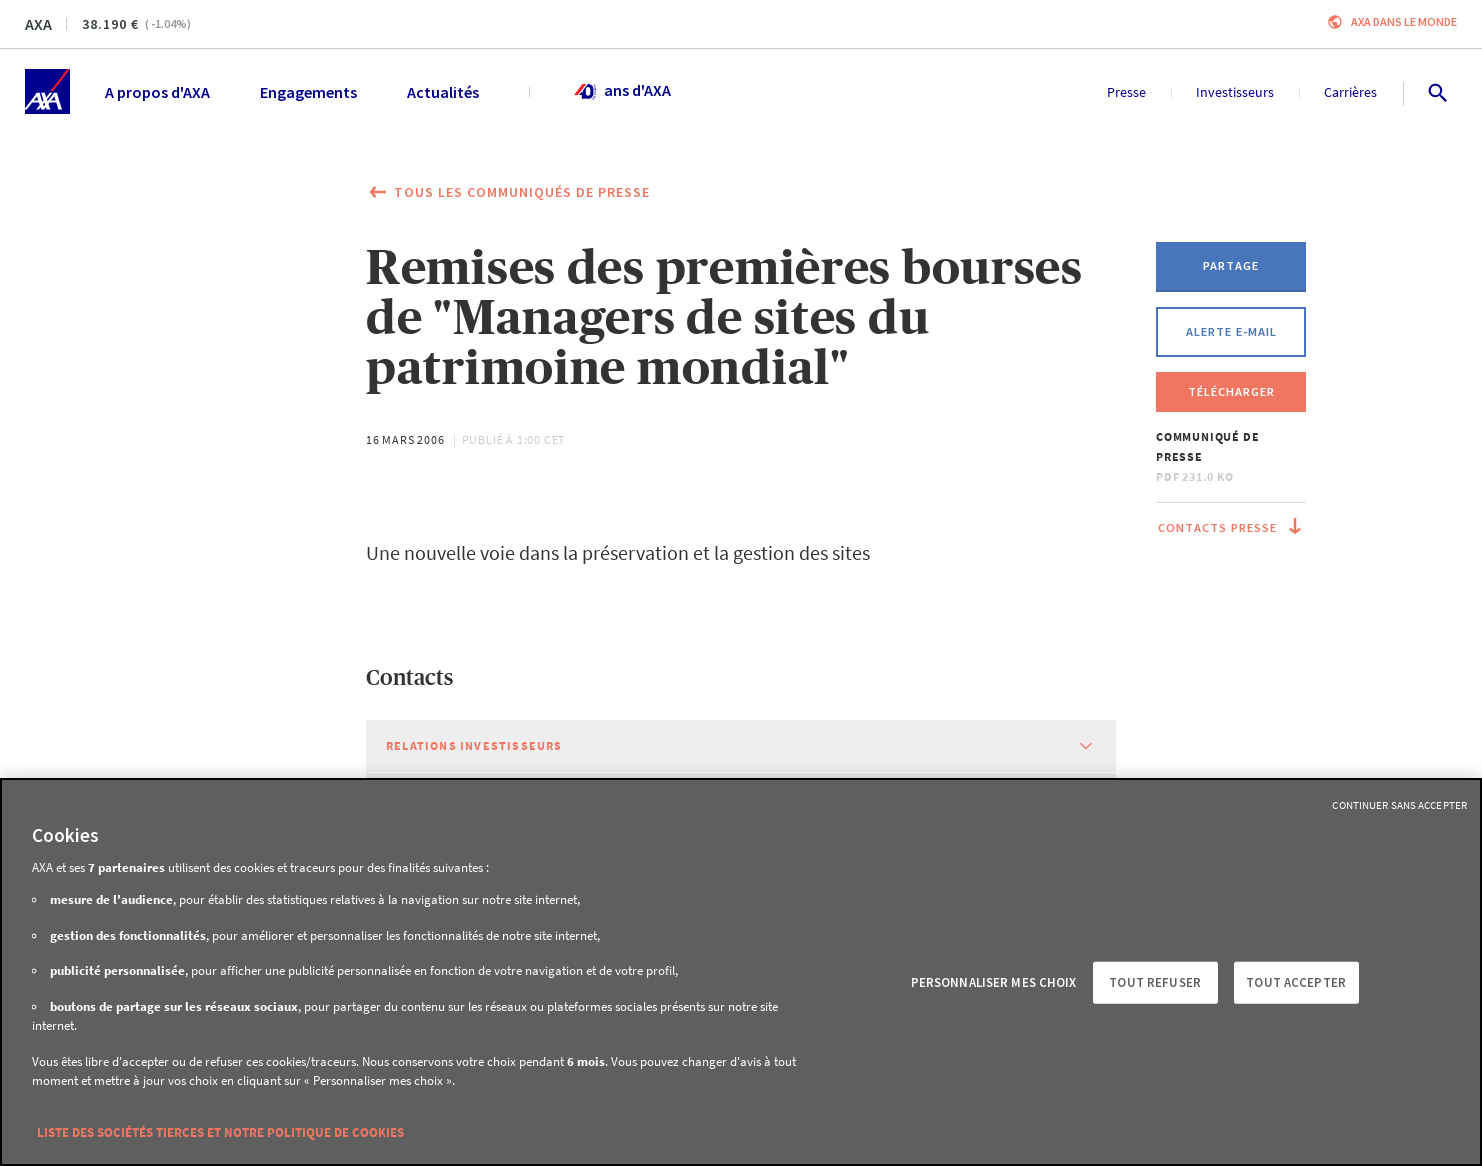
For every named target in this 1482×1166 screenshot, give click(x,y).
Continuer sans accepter (1399, 805)
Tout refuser (1155, 982)
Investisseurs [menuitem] (1235, 92)
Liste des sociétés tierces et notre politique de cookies (220, 1132)
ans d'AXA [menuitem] (621, 92)
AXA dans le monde (1404, 21)
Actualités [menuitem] (443, 92)
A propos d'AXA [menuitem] (157, 92)
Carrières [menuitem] (1350, 92)
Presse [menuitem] (1126, 92)
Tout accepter (1296, 982)
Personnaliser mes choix (994, 982)
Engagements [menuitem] (308, 92)
